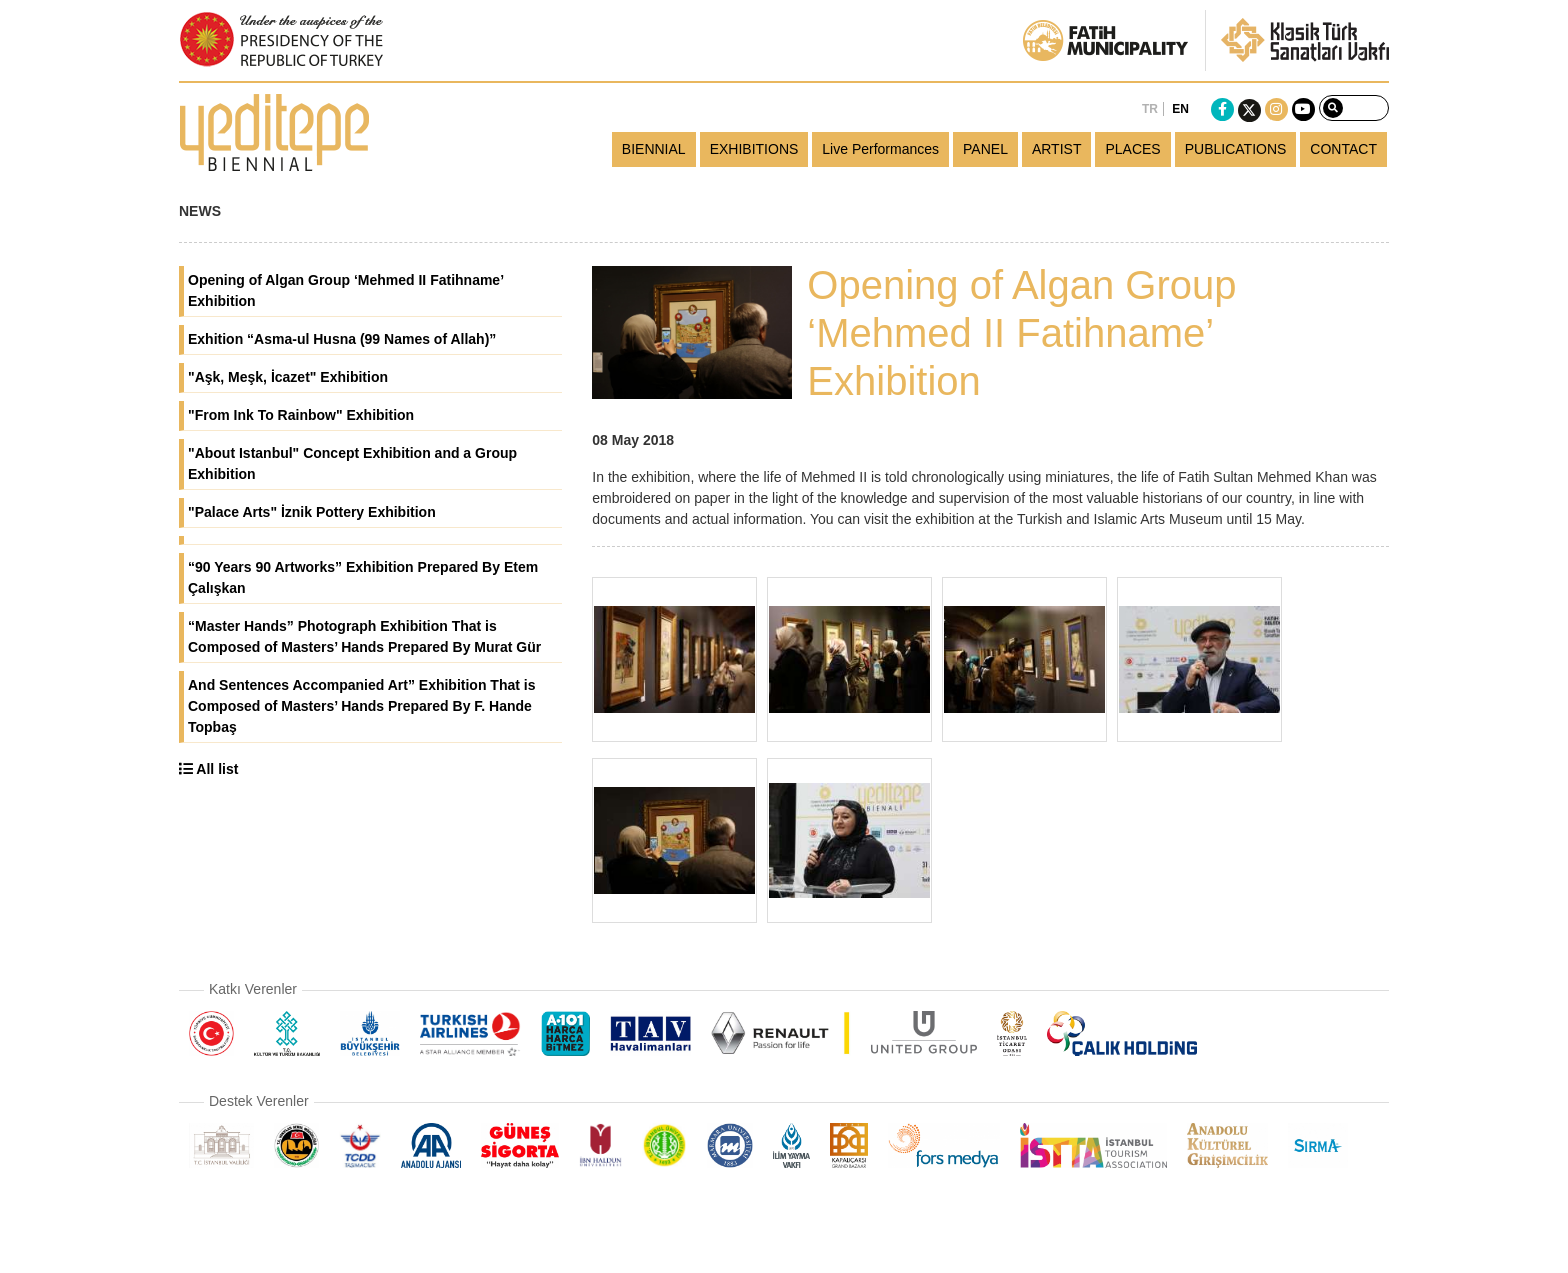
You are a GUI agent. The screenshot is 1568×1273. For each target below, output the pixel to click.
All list (208, 769)
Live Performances (880, 149)
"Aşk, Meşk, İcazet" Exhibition (288, 377)
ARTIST (1057, 149)
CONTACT (1343, 149)
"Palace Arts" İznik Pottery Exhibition (312, 512)
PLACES (1132, 149)
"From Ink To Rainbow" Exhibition (301, 415)
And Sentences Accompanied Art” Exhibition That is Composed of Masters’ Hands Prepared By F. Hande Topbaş (361, 706)
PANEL (985, 149)
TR (1150, 109)
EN (1180, 109)
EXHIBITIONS (754, 149)
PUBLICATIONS (1236, 149)
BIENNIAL (654, 149)
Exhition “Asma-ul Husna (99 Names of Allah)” (342, 339)
